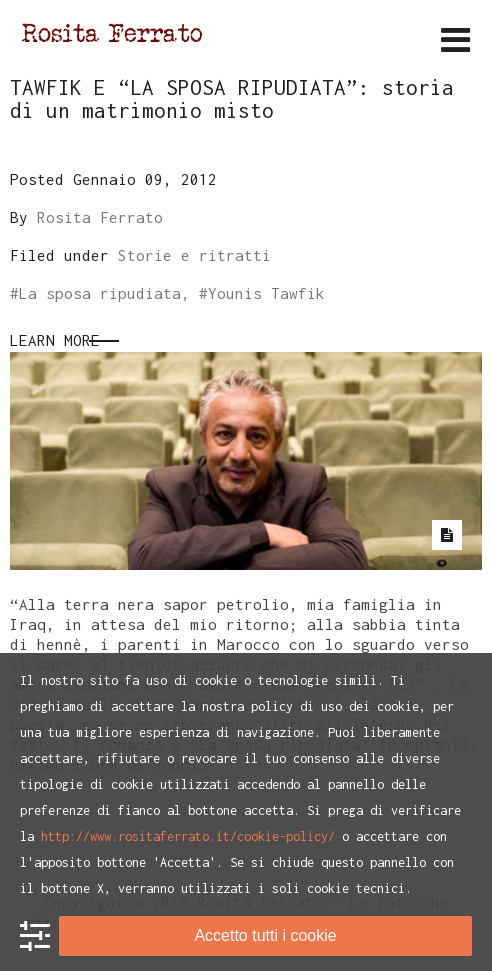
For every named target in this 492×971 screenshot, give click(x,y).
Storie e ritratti (194, 255)
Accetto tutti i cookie (265, 935)
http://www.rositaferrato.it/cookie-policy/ (188, 836)
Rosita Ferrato (100, 217)
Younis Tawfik (266, 293)
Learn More (55, 340)
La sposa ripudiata (100, 293)
